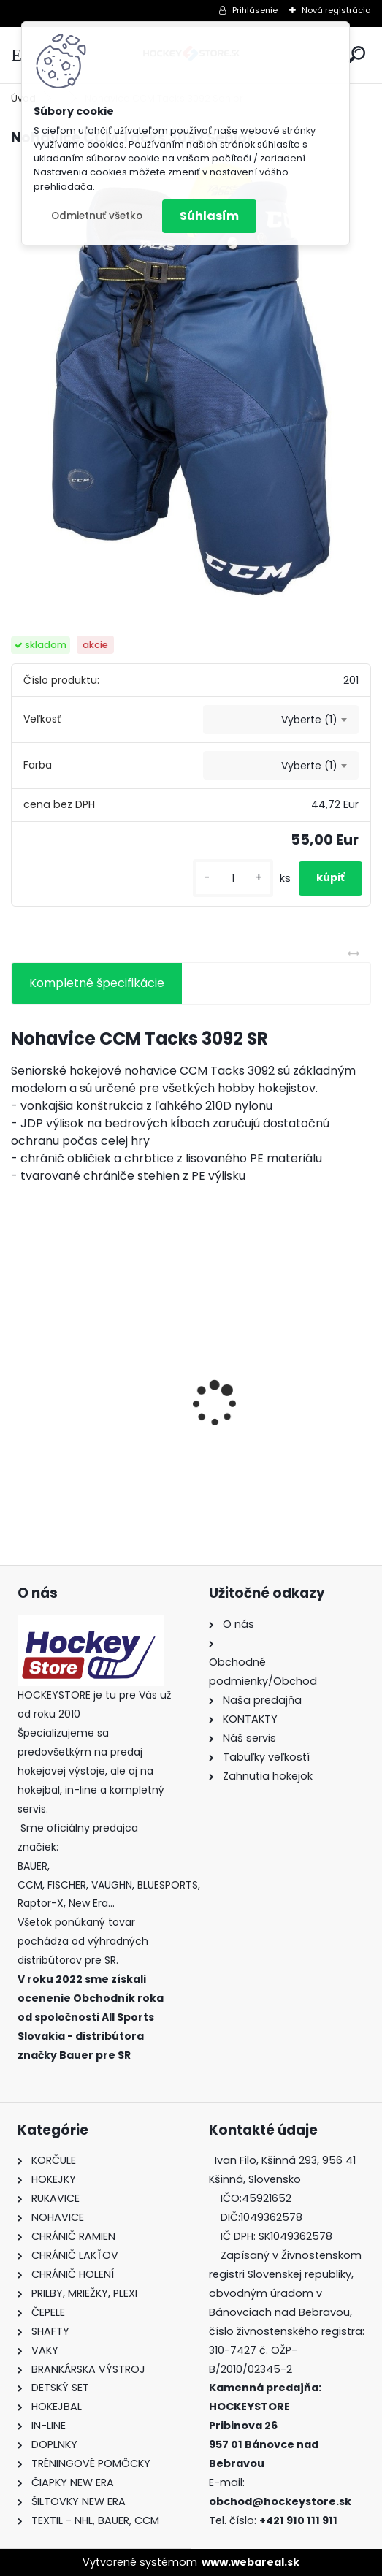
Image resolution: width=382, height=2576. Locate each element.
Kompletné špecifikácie (96, 983)
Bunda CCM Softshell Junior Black (267, 1436)
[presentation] (19, 1377)
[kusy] (233, 878)
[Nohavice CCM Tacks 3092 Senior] (191, 378)
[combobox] (281, 719)
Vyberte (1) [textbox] (309, 719)
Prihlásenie (255, 10)
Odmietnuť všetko (96, 216)
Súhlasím (209, 215)
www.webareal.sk (250, 2562)
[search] (357, 54)
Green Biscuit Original (83, 1428)
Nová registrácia (336, 10)
